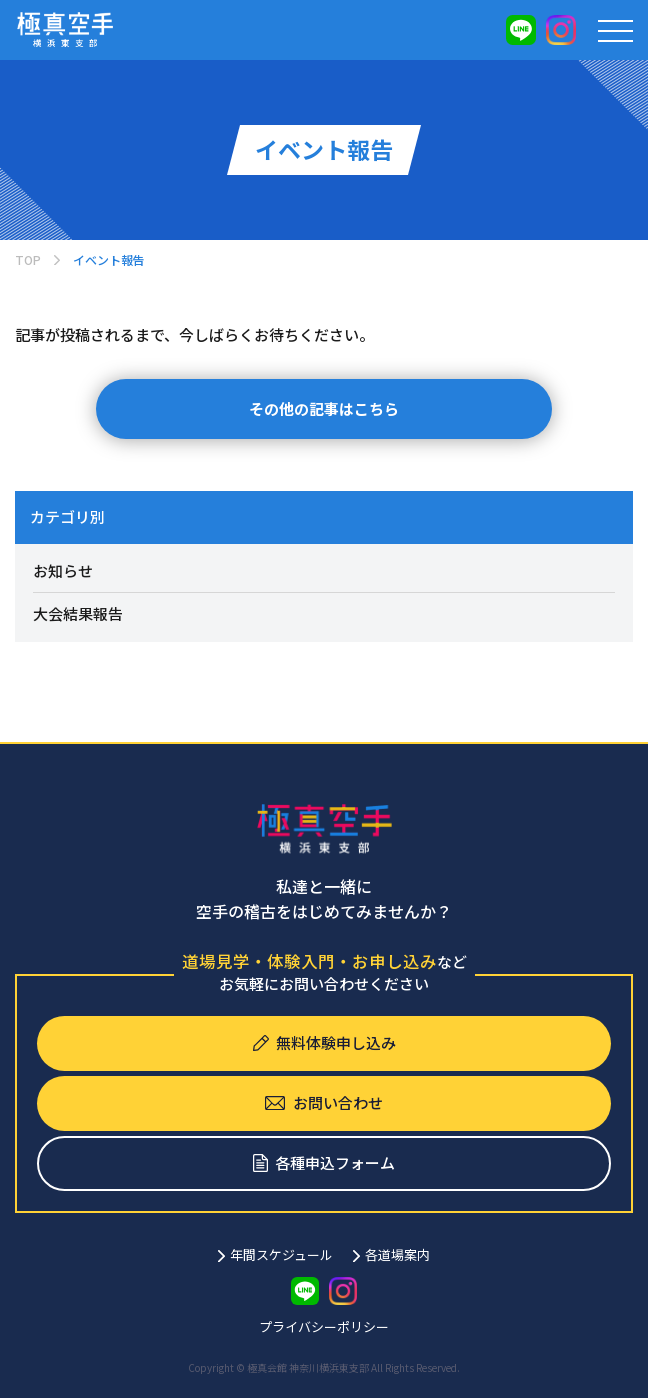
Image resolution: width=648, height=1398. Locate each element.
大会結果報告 (78, 613)
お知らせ (63, 570)
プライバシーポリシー (324, 1326)
